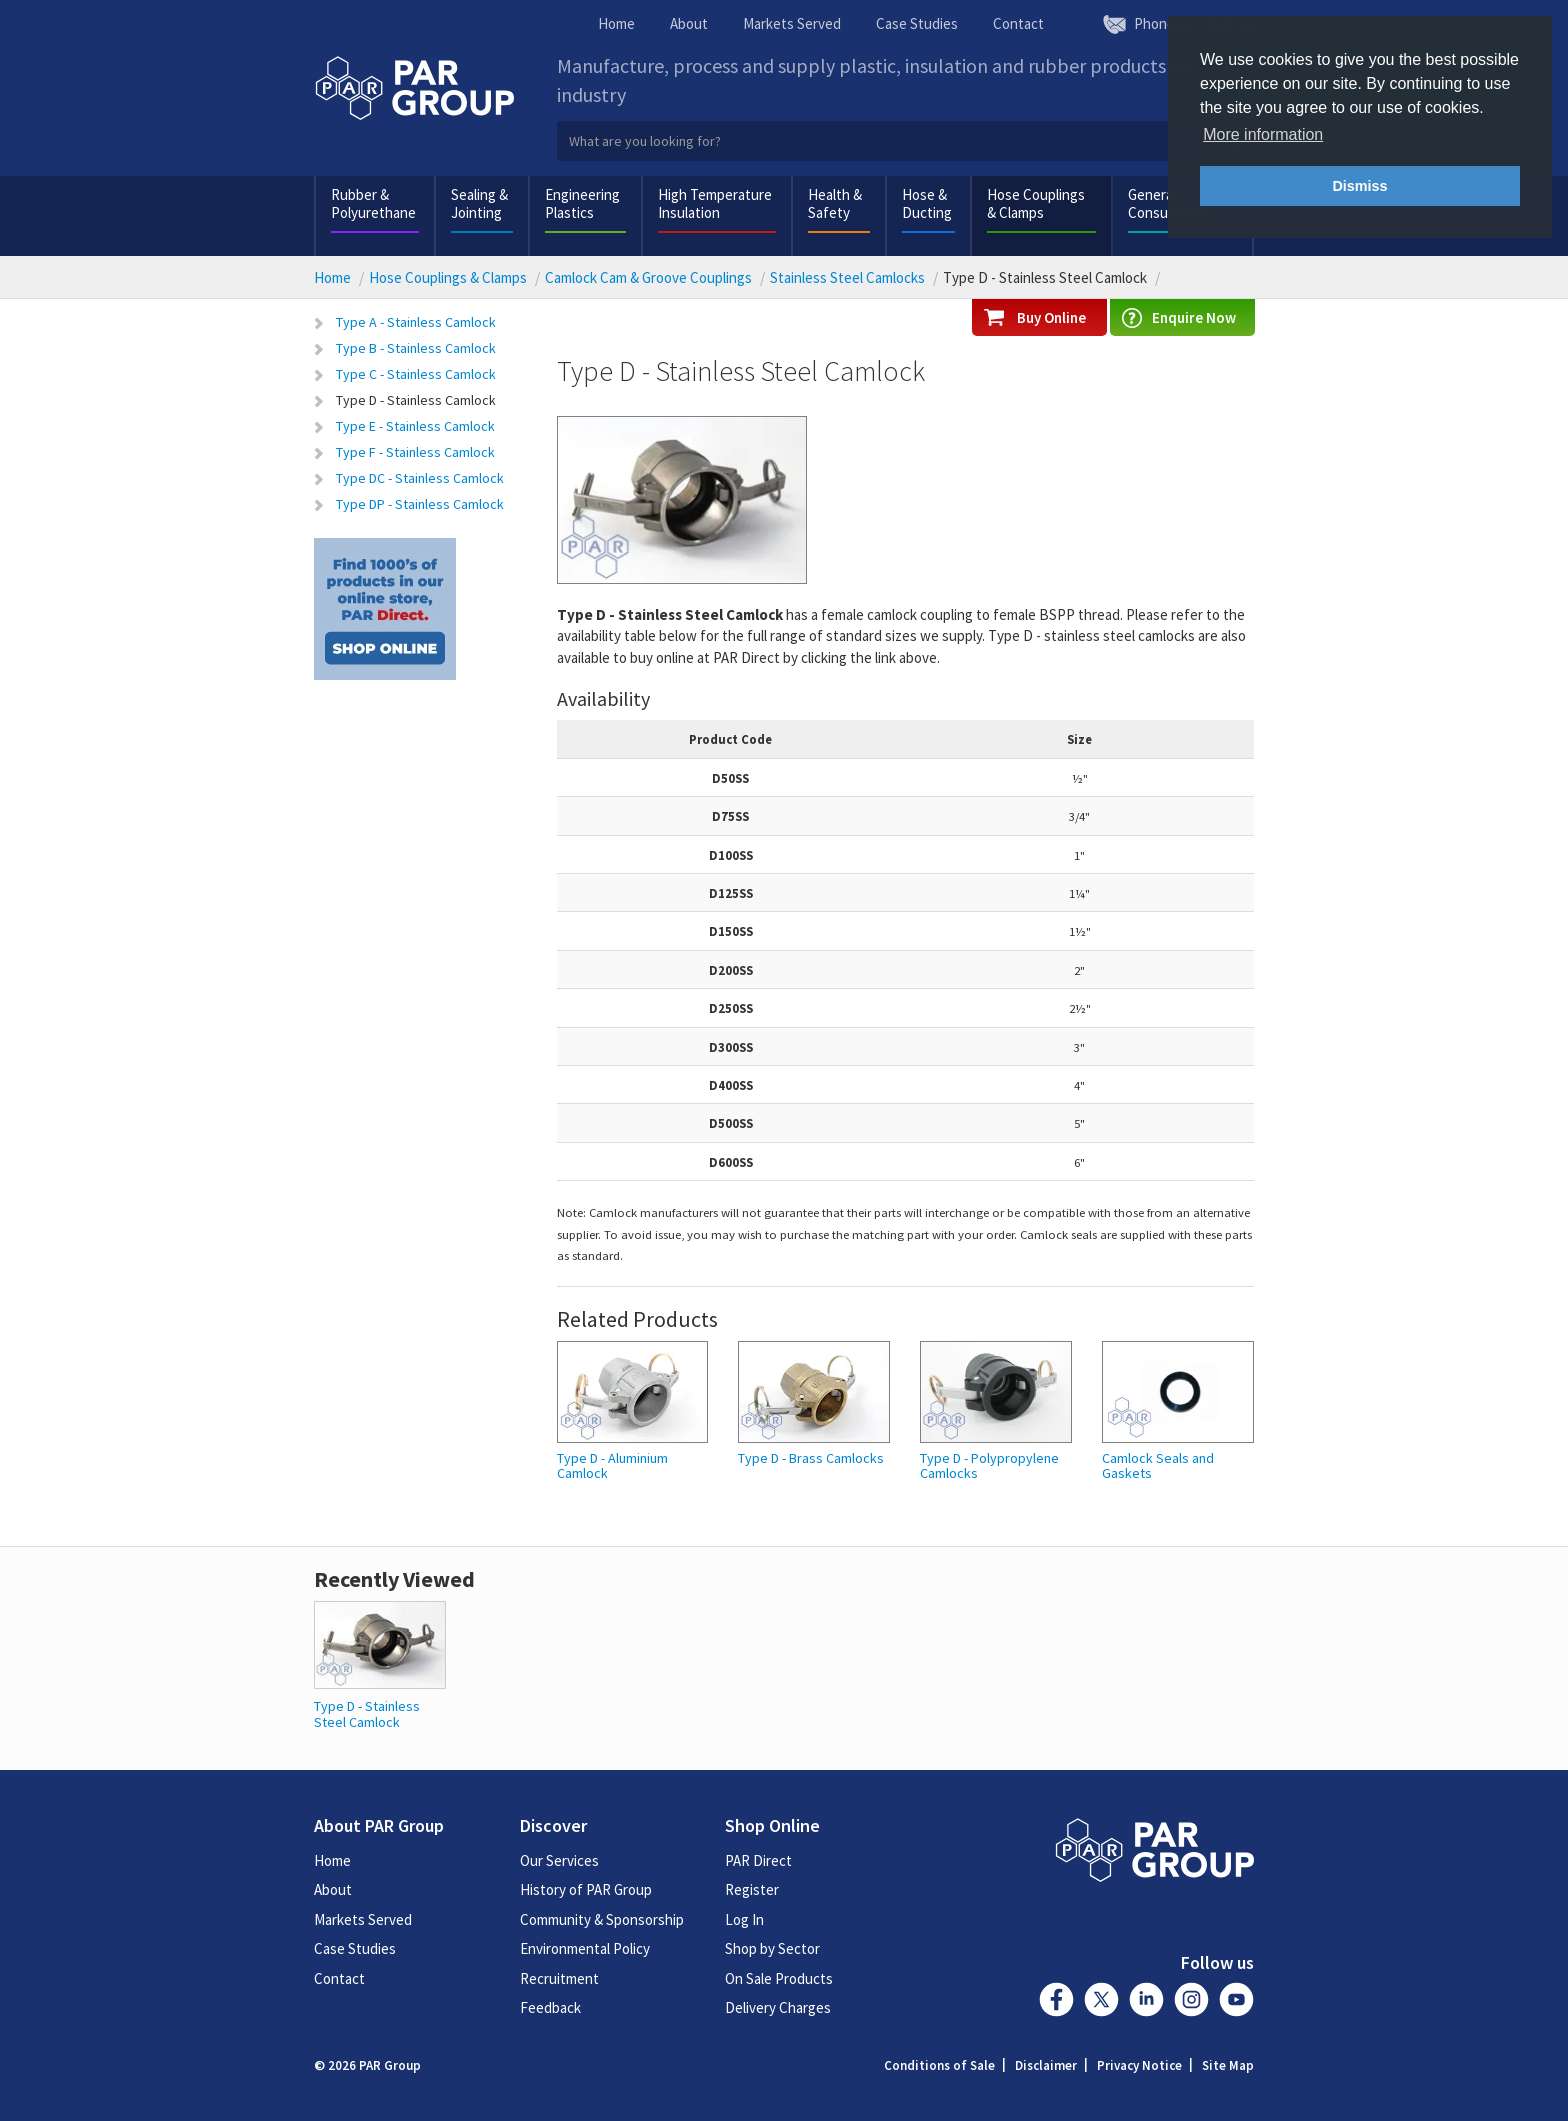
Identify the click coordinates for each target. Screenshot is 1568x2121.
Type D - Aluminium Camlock (612, 1466)
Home (616, 23)
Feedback (550, 2007)
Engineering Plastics (582, 203)
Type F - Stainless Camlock (415, 452)
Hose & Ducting (927, 203)
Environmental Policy (585, 1948)
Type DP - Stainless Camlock (420, 504)
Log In (744, 1919)
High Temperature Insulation (715, 203)
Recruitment (559, 1978)
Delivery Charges (778, 2007)
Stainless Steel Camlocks (847, 277)
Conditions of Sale (939, 2065)
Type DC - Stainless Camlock (420, 478)
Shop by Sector (772, 1948)
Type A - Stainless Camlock (416, 322)
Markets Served (792, 23)
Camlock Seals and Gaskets (1158, 1466)
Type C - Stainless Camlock (416, 374)
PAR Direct (758, 1860)
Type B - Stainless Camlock (416, 348)
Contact (1018, 23)
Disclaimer (1046, 2065)
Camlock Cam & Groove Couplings (648, 277)
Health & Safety (835, 203)
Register (752, 1889)
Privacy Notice (1139, 2065)
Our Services (559, 1860)
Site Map (1228, 2065)
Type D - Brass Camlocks (811, 1458)
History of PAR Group (586, 1889)
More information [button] (1263, 134)
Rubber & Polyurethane (373, 203)
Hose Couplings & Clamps (1036, 203)
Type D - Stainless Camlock (416, 400)
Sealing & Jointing (479, 203)
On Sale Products (779, 1978)
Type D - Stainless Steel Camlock (367, 1713)
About (689, 23)
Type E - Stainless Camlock (415, 426)
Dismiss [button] (1359, 186)
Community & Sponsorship (602, 1919)
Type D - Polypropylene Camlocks (989, 1466)
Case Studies (917, 23)
